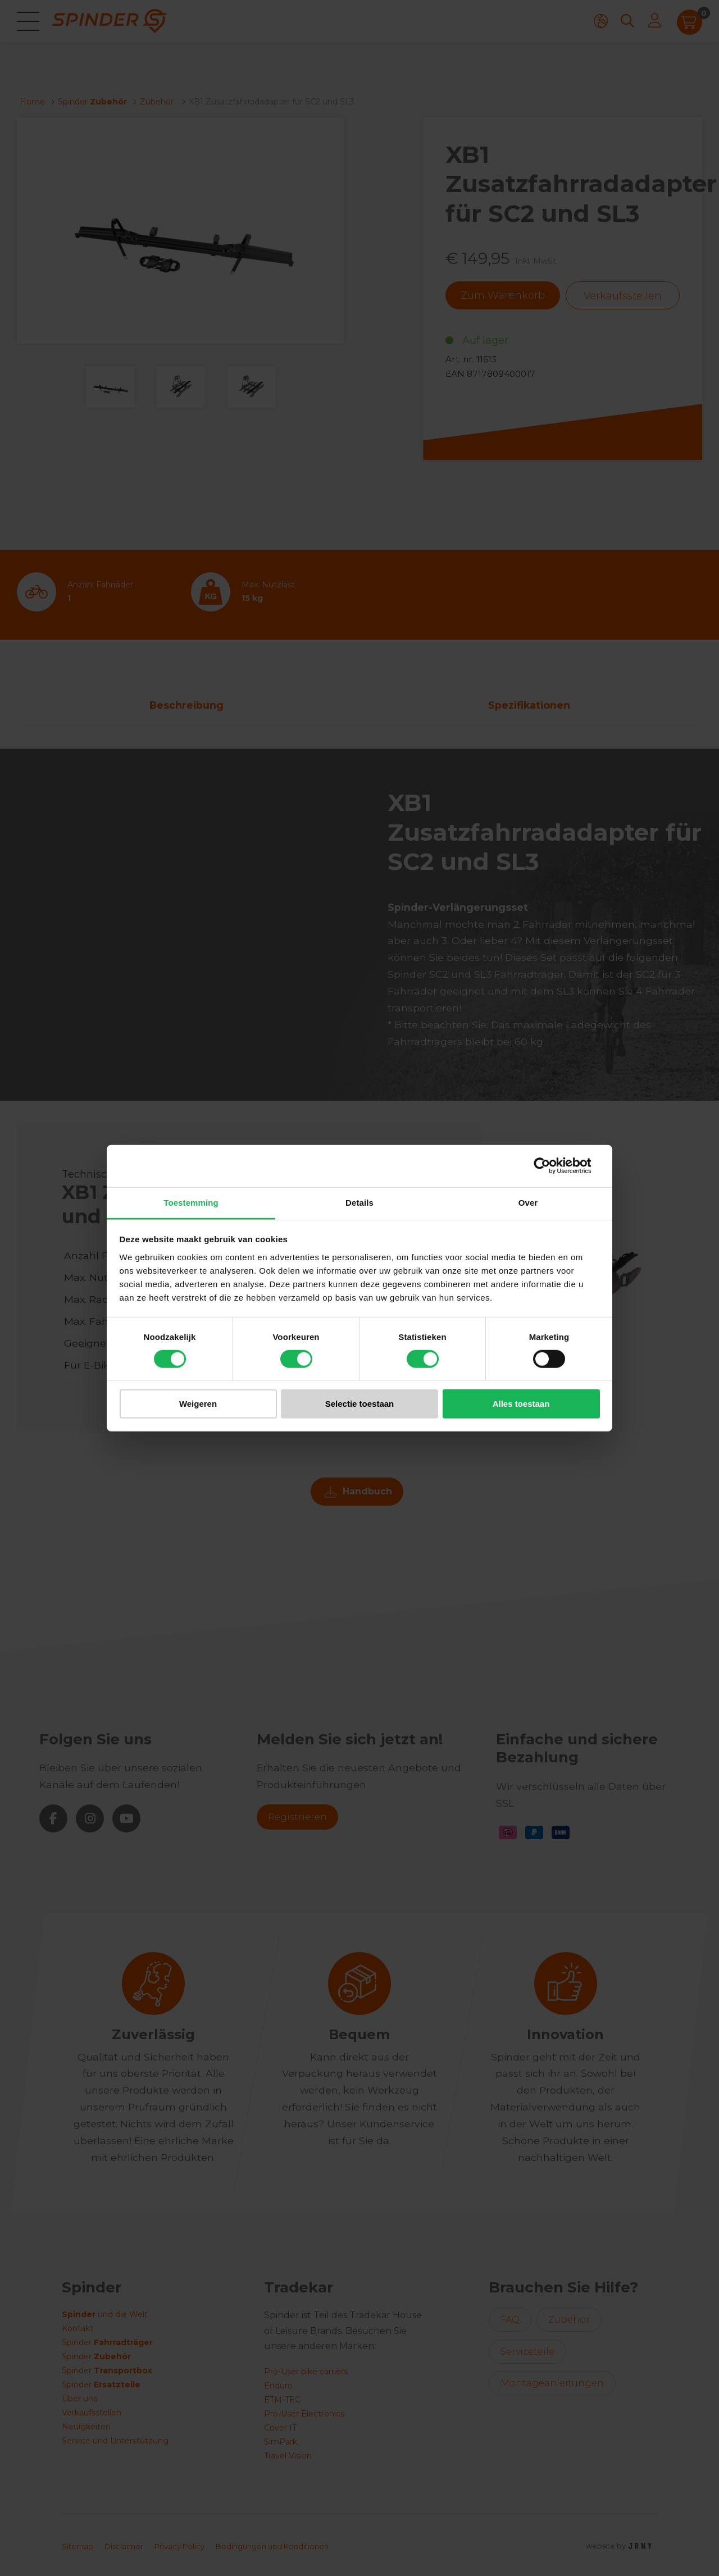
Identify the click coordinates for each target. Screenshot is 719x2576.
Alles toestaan (521, 1403)
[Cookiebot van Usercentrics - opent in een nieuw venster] (551, 1165)
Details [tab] (359, 1202)
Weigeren (198, 1403)
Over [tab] (528, 1202)
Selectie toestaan (359, 1403)
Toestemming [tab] (191, 1202)
